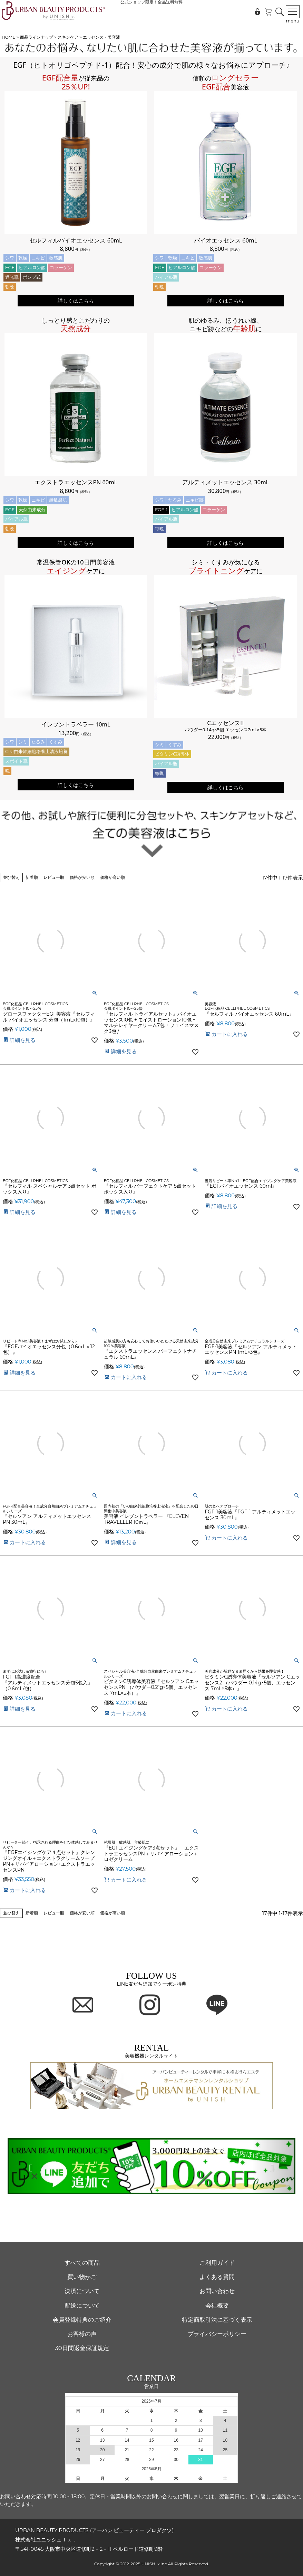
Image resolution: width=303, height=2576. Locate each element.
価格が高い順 (112, 877)
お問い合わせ (217, 2291)
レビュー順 (53, 877)
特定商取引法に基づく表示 (217, 2319)
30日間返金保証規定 (82, 2348)
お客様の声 (82, 2333)
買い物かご (82, 2276)
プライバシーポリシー (217, 2333)
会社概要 (217, 2305)
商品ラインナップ (36, 37)
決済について (82, 2291)
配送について (82, 2305)
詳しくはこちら (76, 300)
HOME (8, 37)
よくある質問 (217, 2276)
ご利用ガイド (217, 2262)
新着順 (32, 877)
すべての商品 (82, 2262)
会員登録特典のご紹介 (82, 2319)
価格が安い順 (82, 877)
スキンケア (68, 37)
